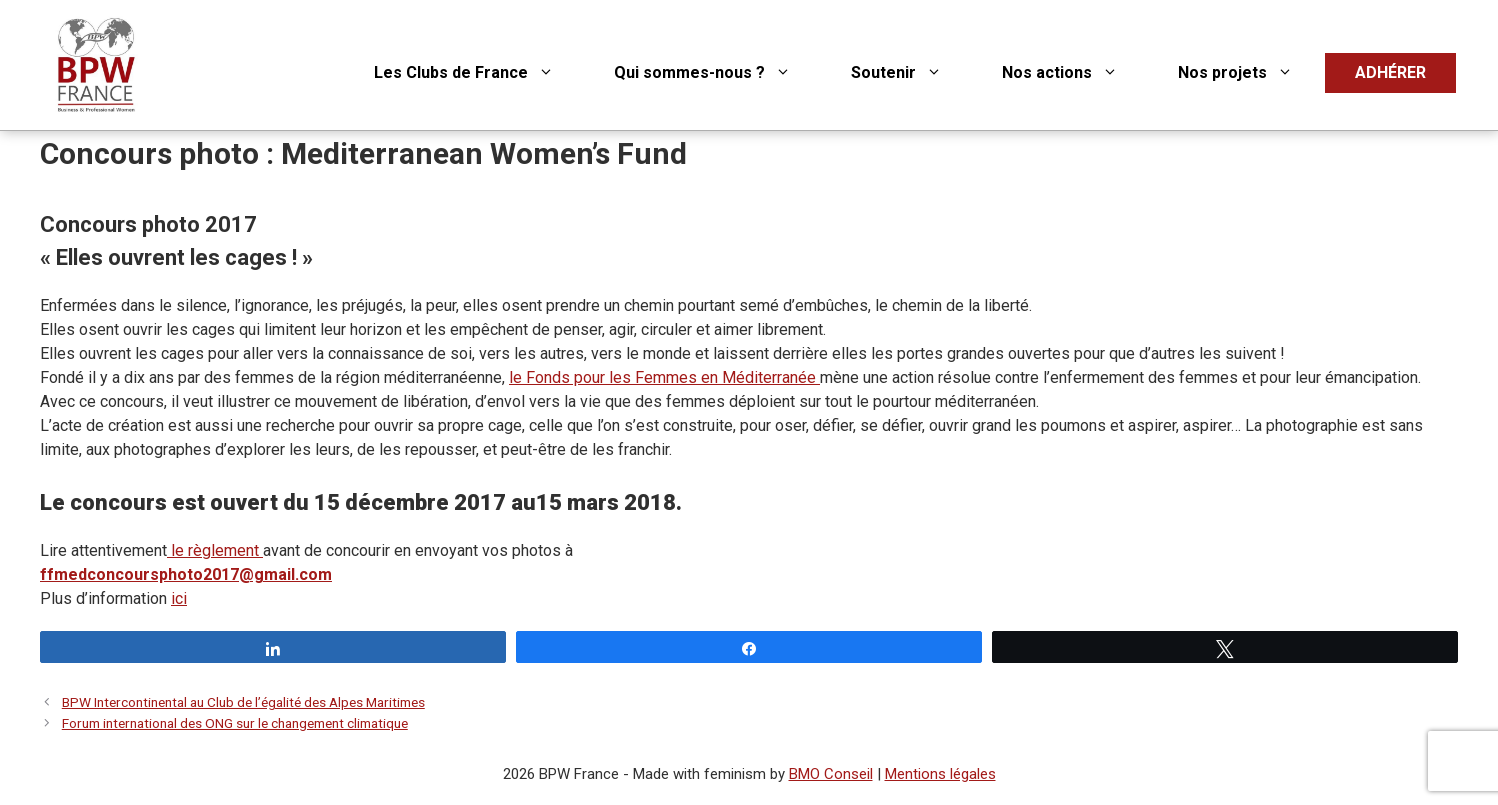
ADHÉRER (1390, 72)
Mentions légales (940, 774)
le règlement (217, 550)
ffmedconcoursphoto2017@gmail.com (186, 574)
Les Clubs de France (479, 73)
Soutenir (911, 73)
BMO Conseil (831, 774)
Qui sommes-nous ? (717, 73)
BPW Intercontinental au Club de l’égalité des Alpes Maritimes (243, 702)
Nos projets (1250, 73)
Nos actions (1075, 73)
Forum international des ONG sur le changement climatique (235, 723)
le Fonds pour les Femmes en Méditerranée (664, 377)
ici (179, 598)
